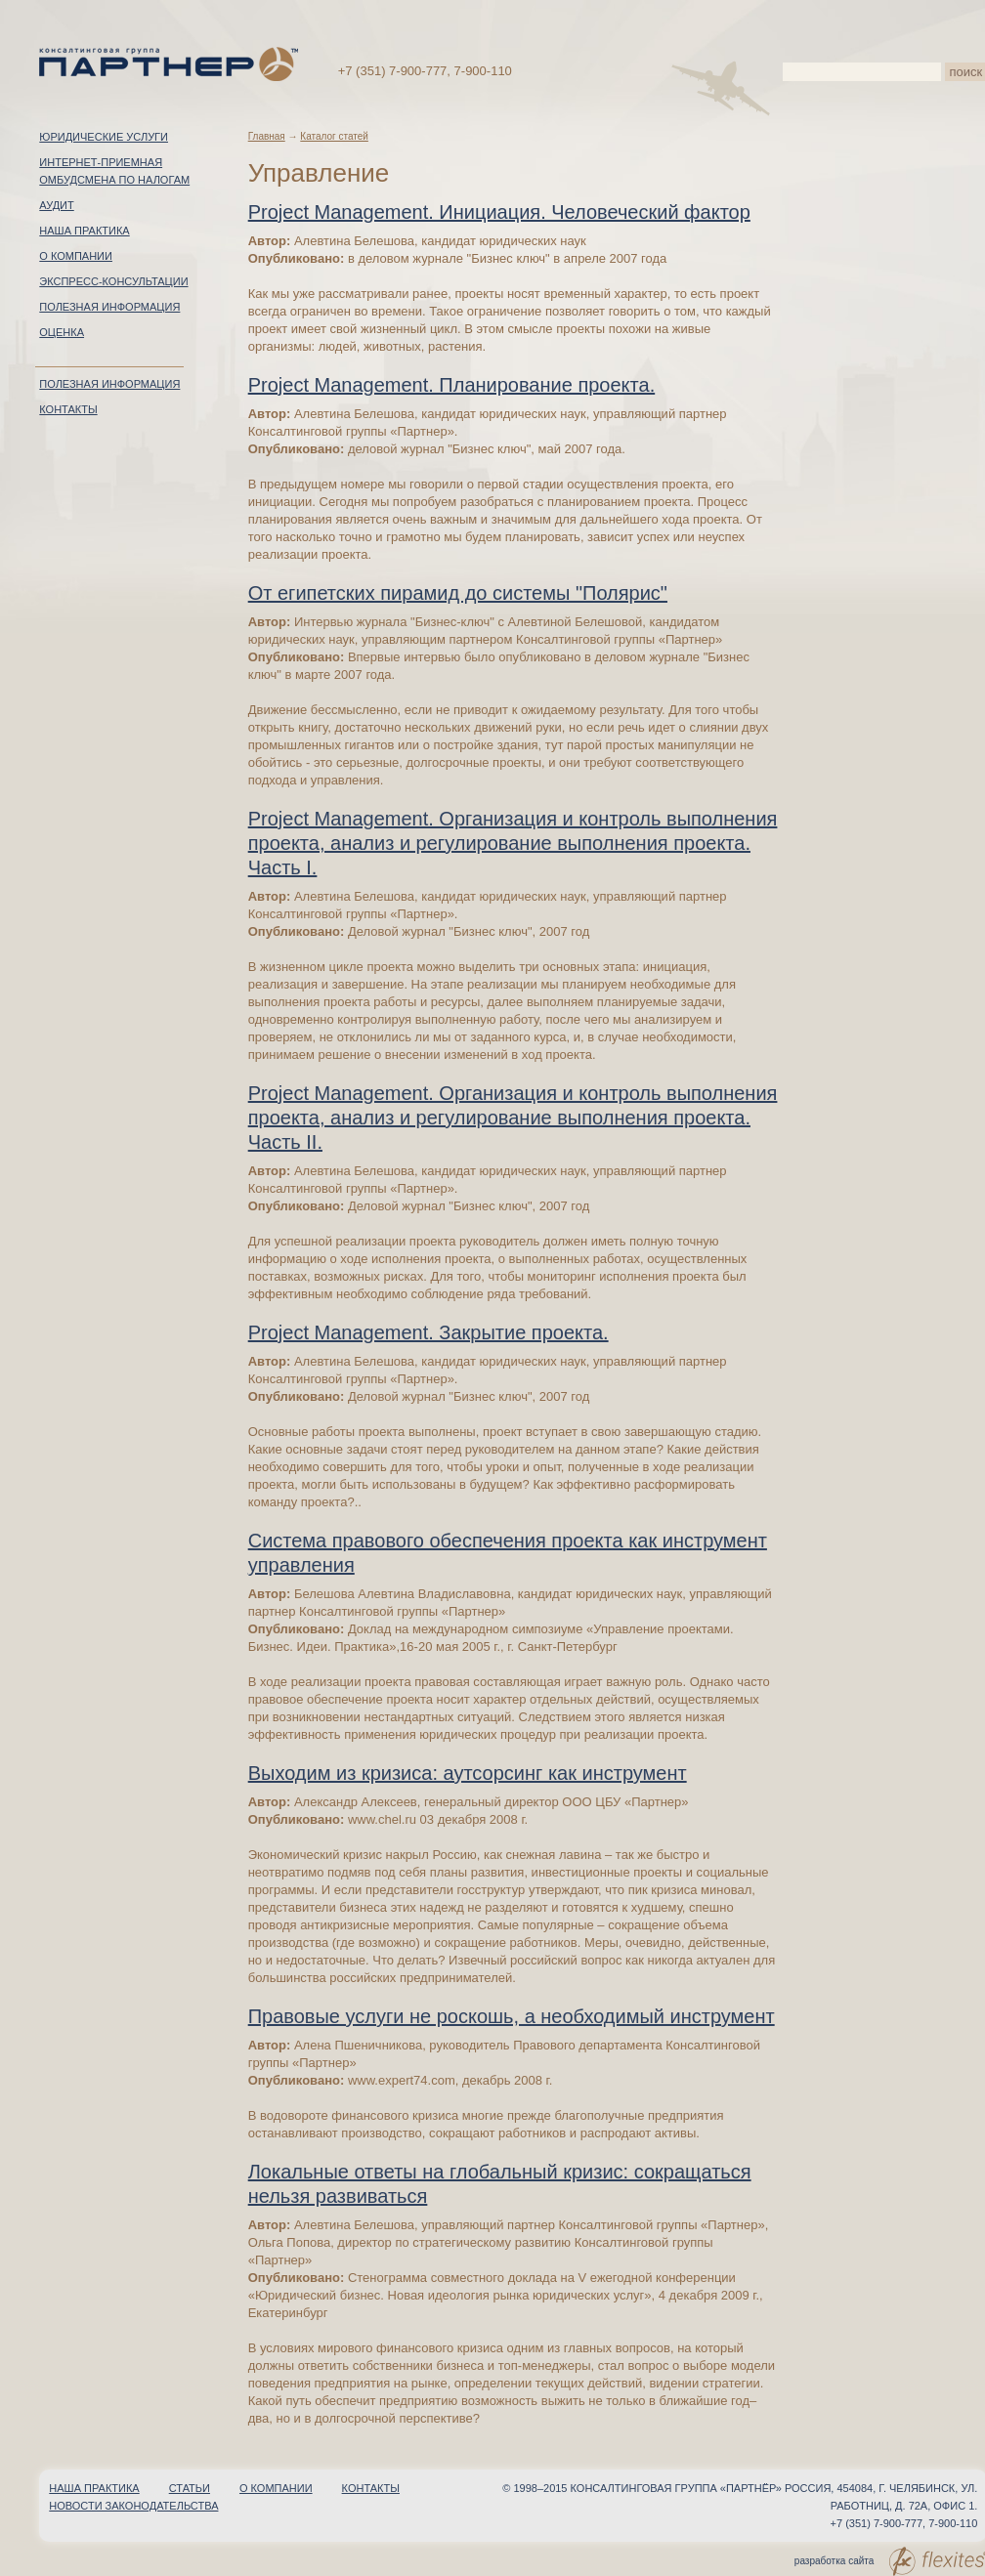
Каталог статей (334, 136)
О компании (75, 256)
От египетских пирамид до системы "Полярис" (457, 593)
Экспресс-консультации (113, 281)
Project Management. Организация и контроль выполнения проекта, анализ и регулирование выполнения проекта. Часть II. (513, 1117)
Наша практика (84, 230)
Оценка (61, 332)
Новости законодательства (133, 2506)
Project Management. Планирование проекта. (452, 385)
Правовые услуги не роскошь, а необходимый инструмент (511, 2016)
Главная (266, 136)
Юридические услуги (103, 137)
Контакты (68, 409)
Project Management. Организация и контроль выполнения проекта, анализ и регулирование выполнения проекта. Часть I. (513, 843)
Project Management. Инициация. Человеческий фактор (499, 212)
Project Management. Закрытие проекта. (428, 1332)
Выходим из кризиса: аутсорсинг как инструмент (467, 1773)
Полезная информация (109, 307)
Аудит (56, 205)
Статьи (189, 2488)
